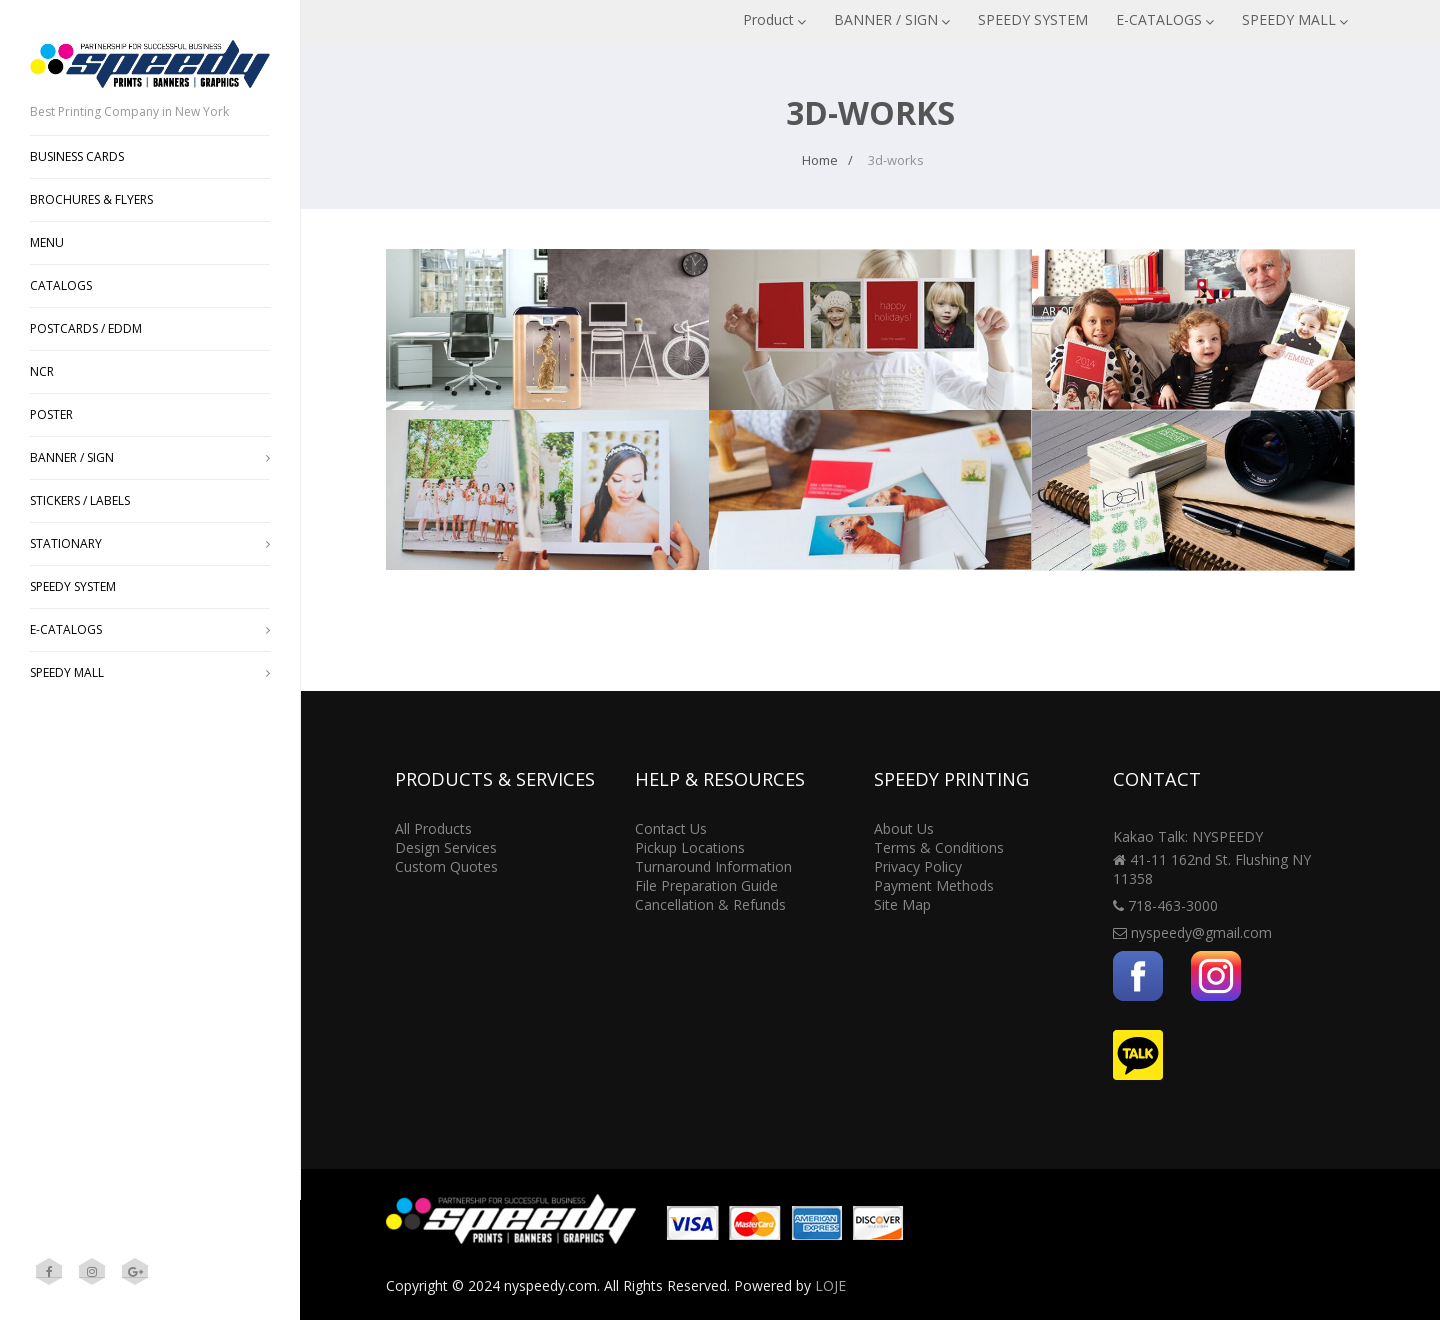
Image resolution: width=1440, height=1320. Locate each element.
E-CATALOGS (1165, 19)
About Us (904, 828)
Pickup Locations (690, 847)
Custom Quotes (446, 866)
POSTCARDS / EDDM (86, 328)
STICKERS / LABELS (80, 500)
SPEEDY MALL (1295, 19)
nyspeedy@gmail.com (1201, 932)
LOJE (830, 1285)
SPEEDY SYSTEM (1033, 19)
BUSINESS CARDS (77, 156)
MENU (47, 242)
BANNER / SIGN (892, 19)
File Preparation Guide (706, 885)
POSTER (51, 414)
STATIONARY (150, 543)
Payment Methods (934, 885)
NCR (42, 371)
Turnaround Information (713, 866)
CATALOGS (61, 285)
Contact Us (671, 828)
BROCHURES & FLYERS (91, 199)
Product (774, 19)
